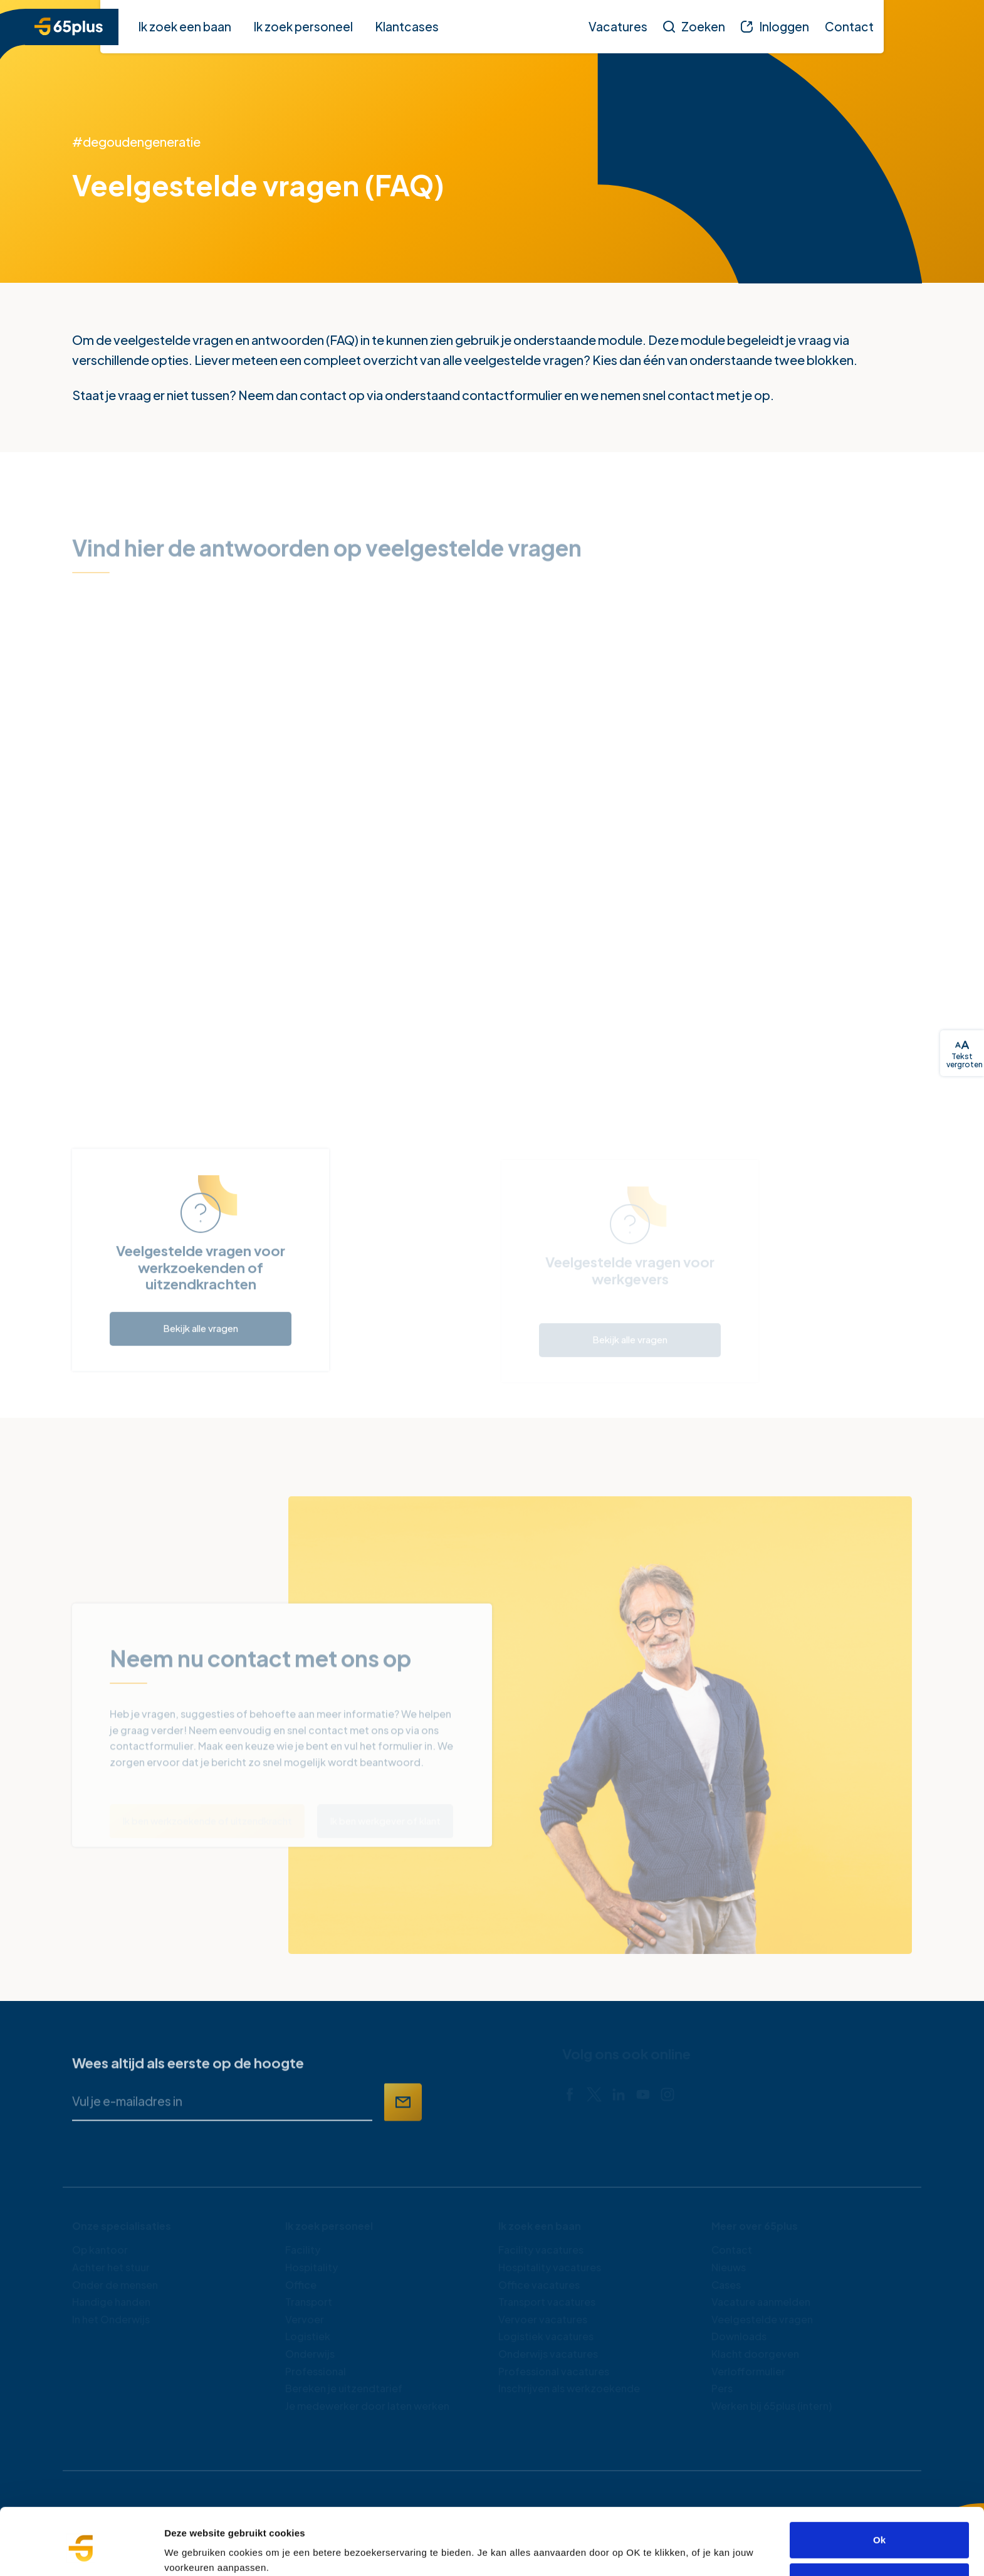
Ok (879, 2489)
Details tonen (194, 2551)
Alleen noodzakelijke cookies (879, 2530)
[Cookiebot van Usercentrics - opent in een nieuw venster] (81, 2551)
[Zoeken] (694, 26)
